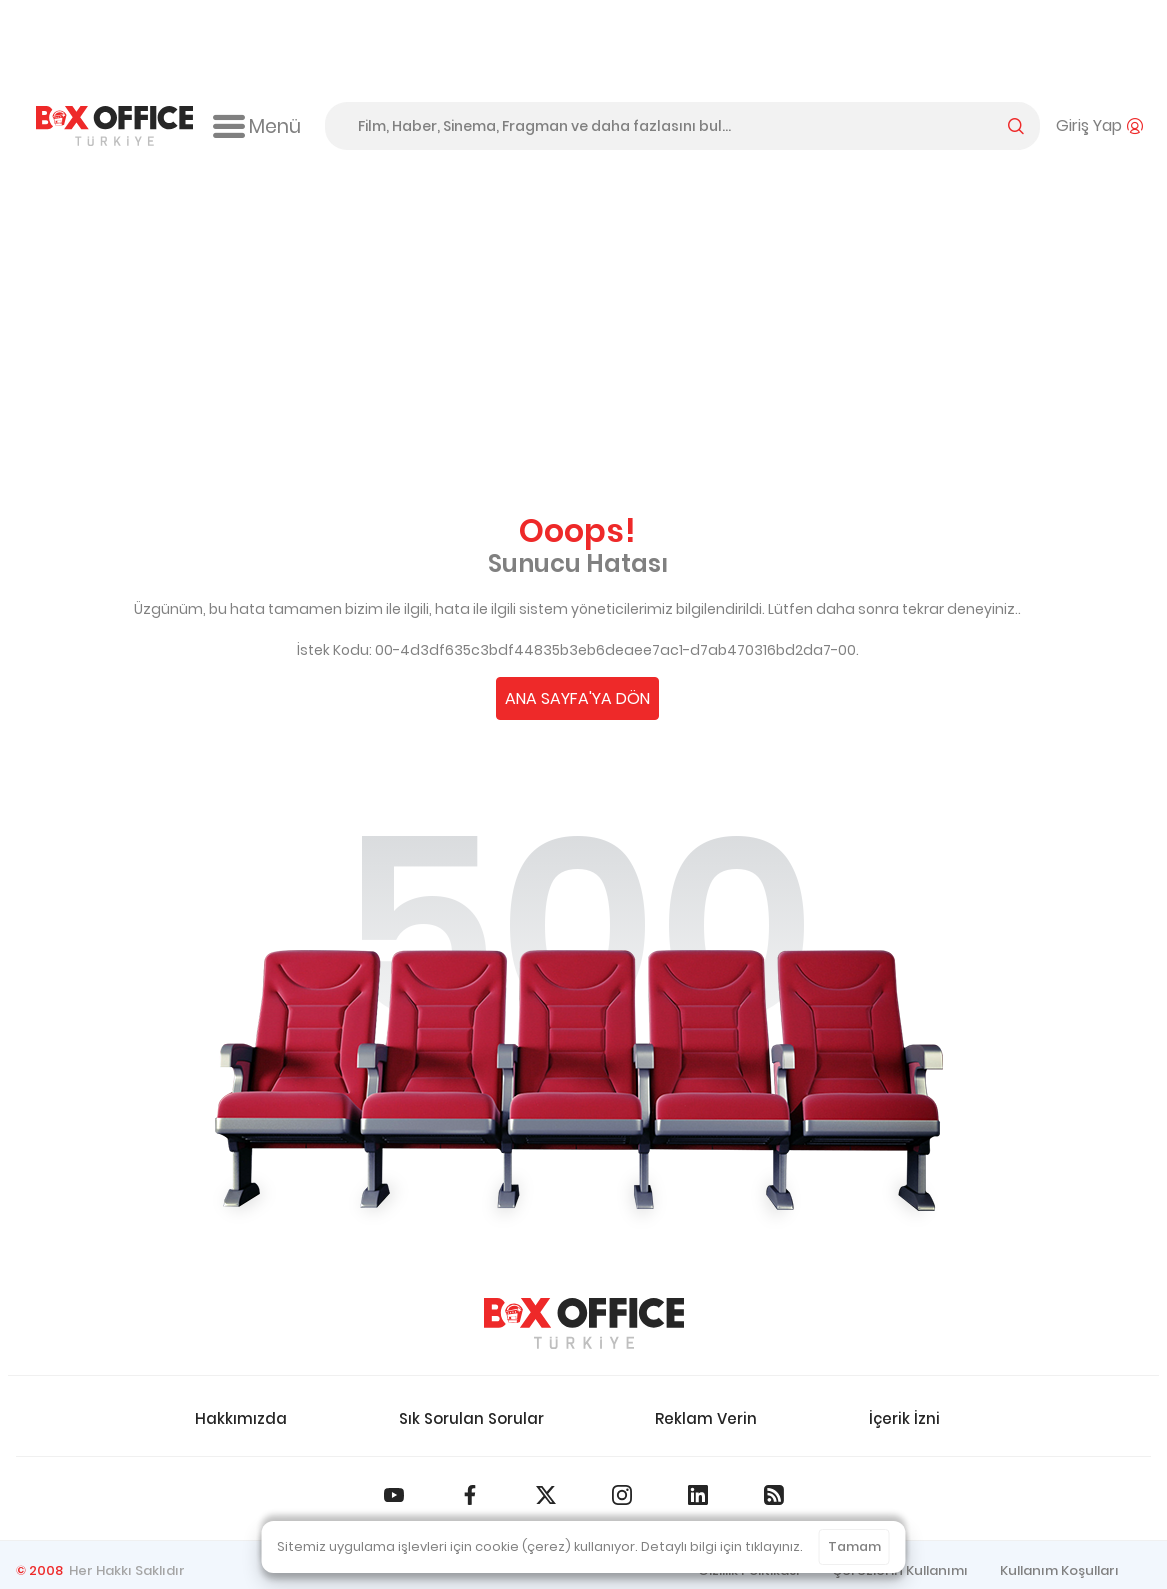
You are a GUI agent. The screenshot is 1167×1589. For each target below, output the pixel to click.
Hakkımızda (241, 1418)
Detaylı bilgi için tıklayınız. (722, 1546)
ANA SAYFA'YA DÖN (577, 698)
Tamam (854, 1546)
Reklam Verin (706, 1418)
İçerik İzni (904, 1418)
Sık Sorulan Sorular (471, 1418)
